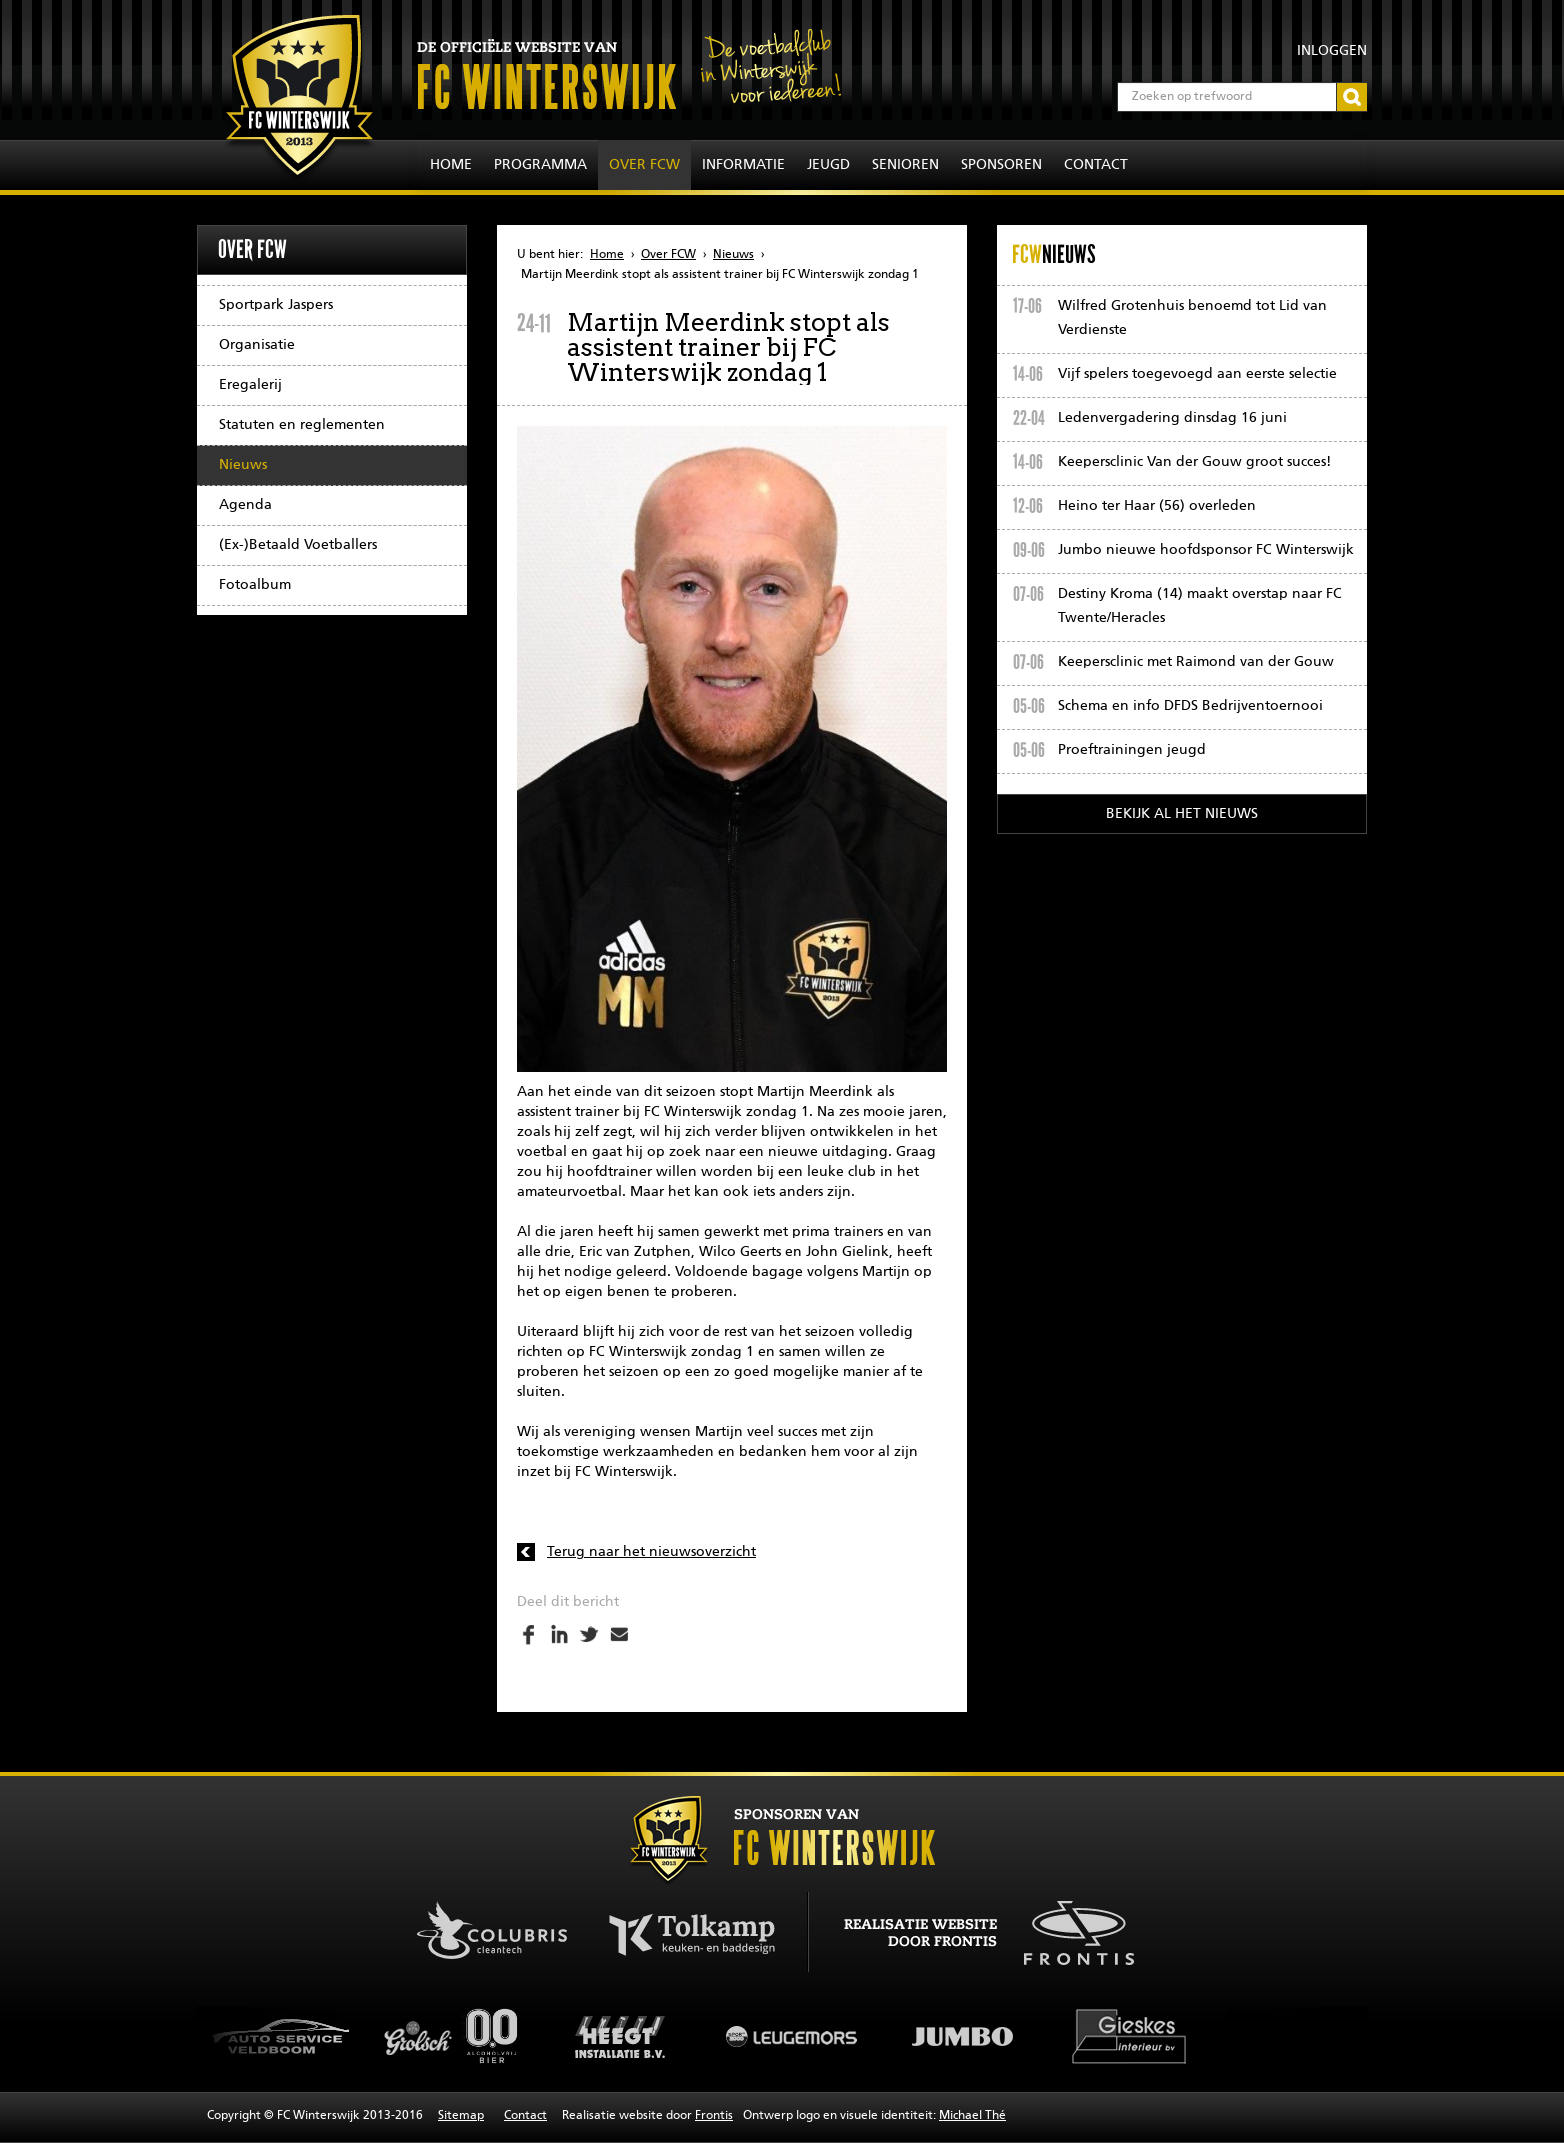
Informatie (743, 165)
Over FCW (644, 165)
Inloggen (1332, 51)
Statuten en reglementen (302, 425)
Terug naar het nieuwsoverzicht (651, 1552)
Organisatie (257, 345)
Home (451, 165)
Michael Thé (972, 2116)
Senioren (905, 165)
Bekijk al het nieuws (1182, 814)
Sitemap (461, 2116)
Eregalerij (250, 385)
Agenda (245, 505)
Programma (540, 165)
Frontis (714, 2116)
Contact (1096, 165)
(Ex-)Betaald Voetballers (298, 545)
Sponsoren (1001, 165)
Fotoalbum (255, 585)
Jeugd (828, 165)
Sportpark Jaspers (276, 305)
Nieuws (243, 465)
